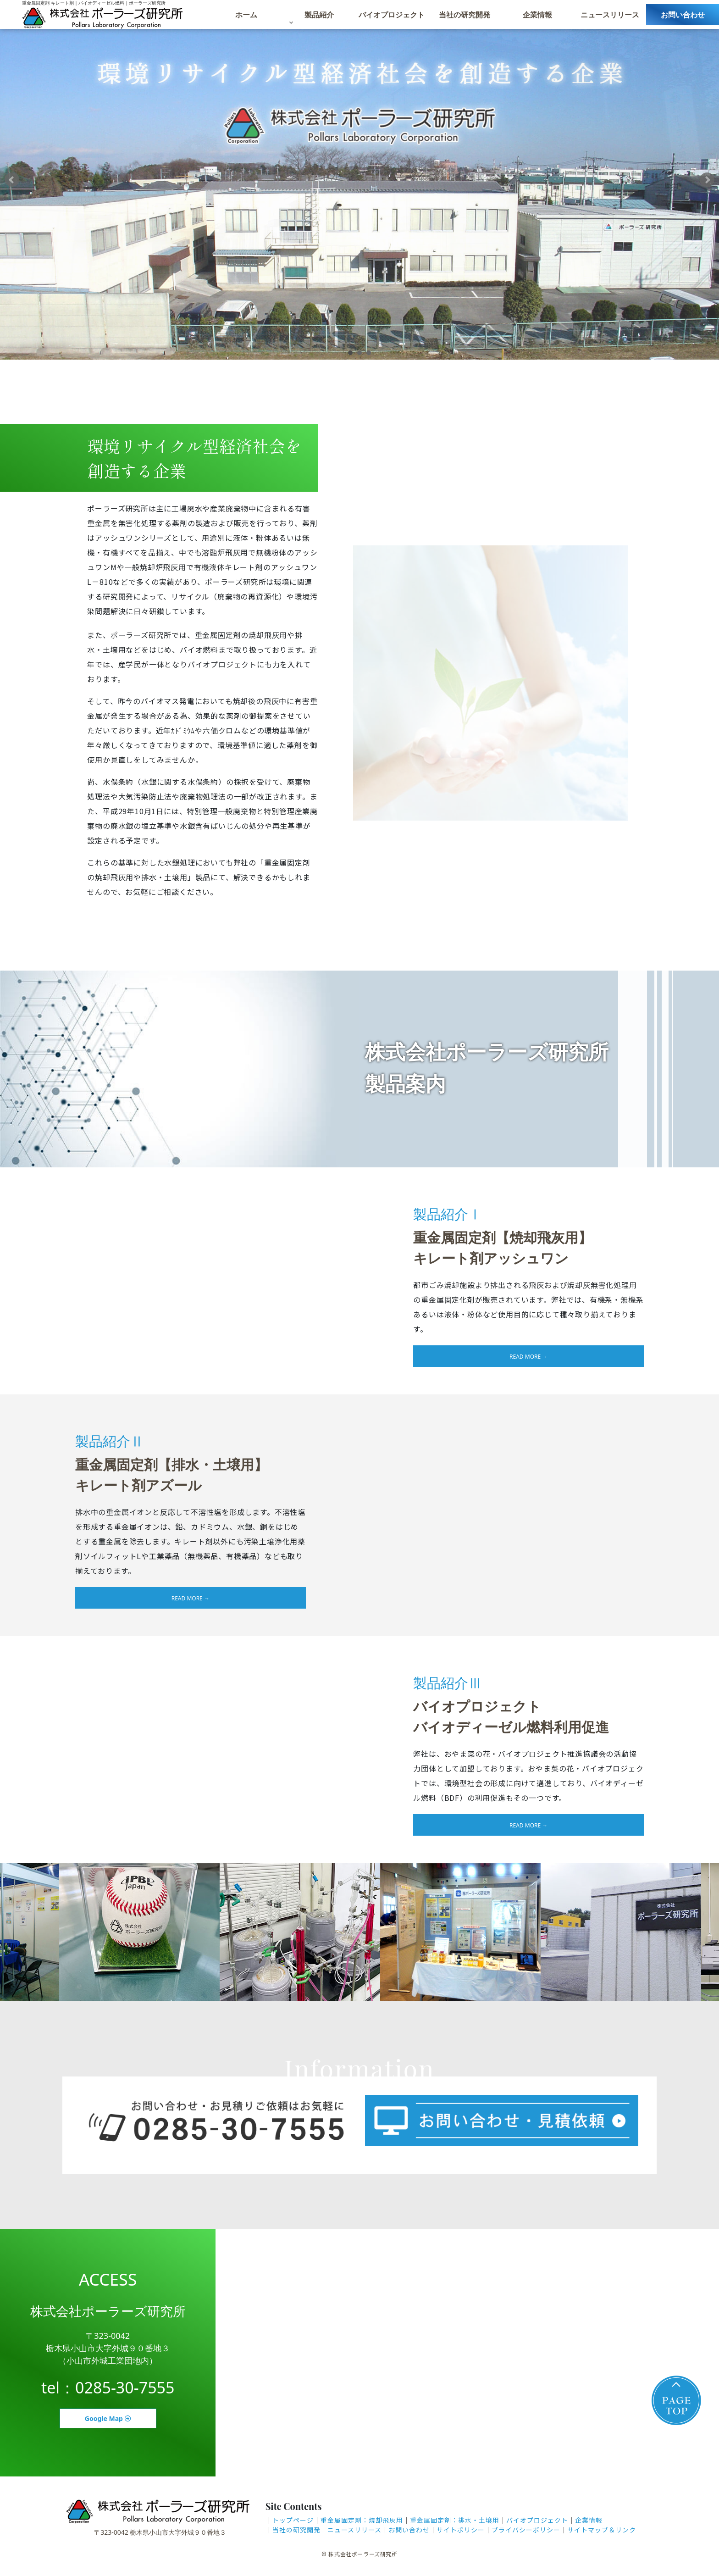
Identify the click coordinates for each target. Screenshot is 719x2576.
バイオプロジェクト (392, 18)
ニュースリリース (610, 18)
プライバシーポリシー (526, 2529)
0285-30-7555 (124, 2387)
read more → (528, 1356)
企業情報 (537, 18)
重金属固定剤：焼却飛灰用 (362, 2520)
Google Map (108, 2418)
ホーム (246, 18)
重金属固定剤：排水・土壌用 (454, 2520)
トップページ (293, 2520)
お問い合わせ (683, 18)
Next (707, 179)
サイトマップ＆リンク (601, 2529)
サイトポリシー (461, 2529)
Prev (12, 179)
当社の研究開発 (464, 18)
